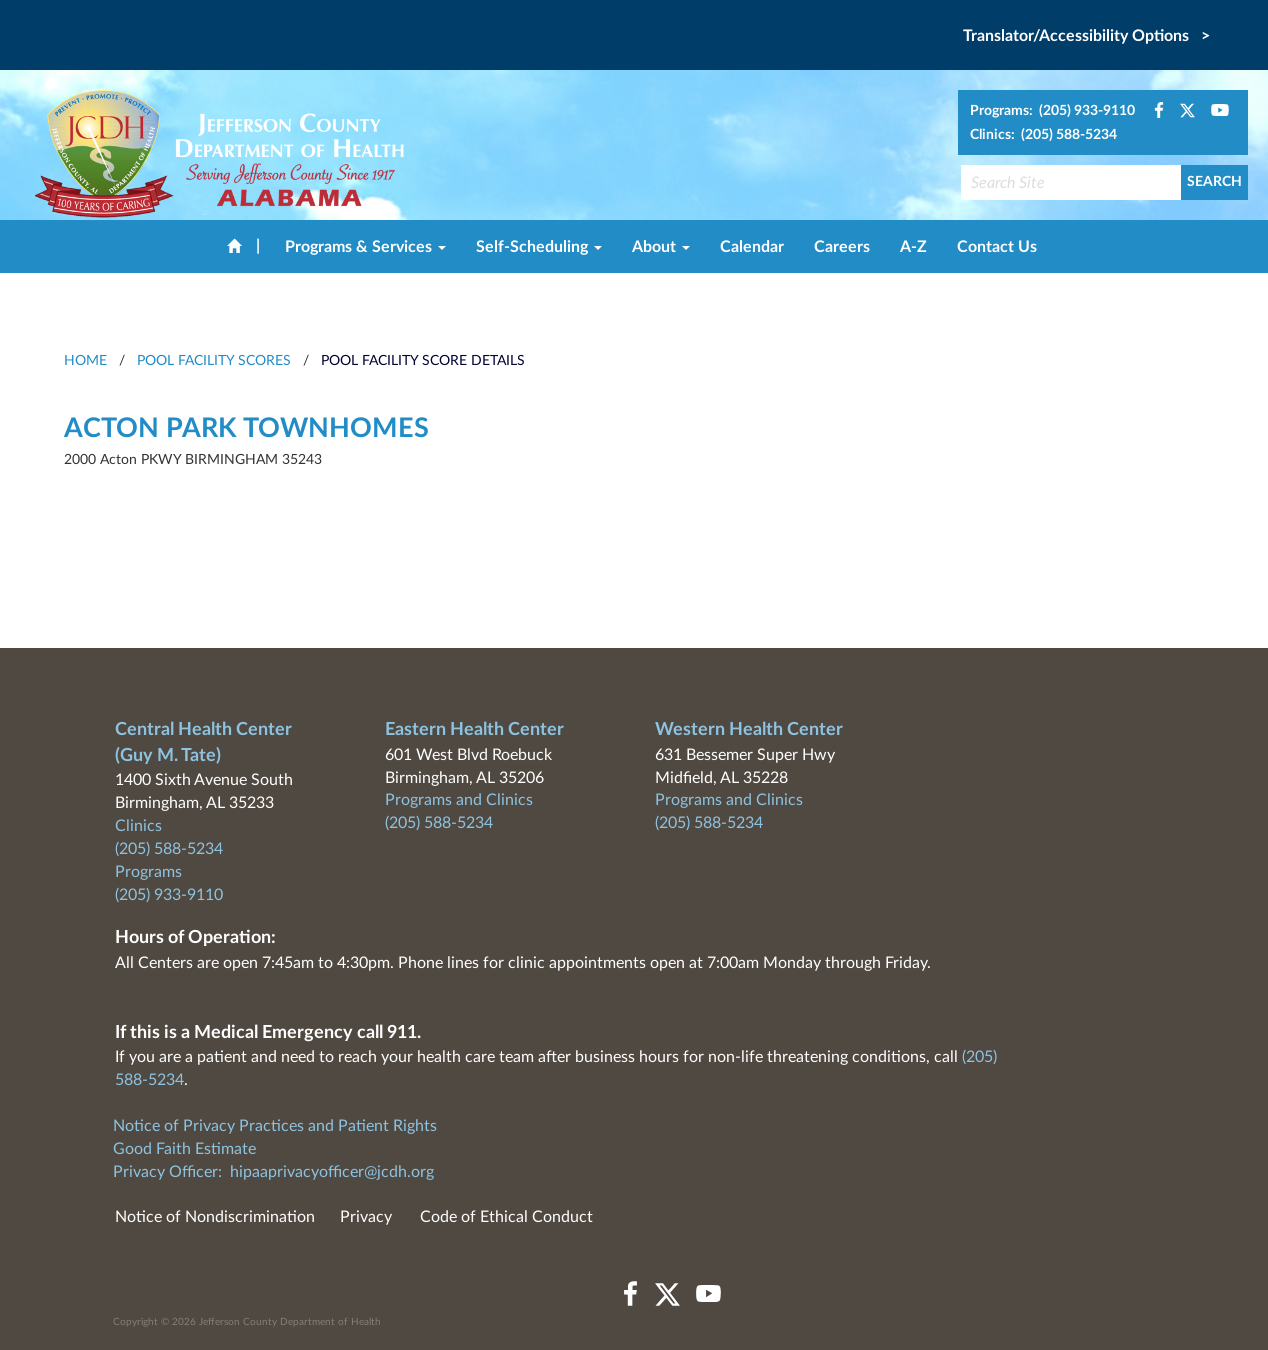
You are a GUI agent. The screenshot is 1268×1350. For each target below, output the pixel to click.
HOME (85, 361)
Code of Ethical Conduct (506, 1217)
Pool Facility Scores (214, 361)
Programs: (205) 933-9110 (1052, 111)
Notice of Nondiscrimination (215, 1217)
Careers (842, 247)
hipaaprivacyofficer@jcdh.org (332, 1172)
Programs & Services (365, 247)
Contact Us (997, 247)
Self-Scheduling (539, 247)
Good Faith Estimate (184, 1149)
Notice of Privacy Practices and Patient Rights (275, 1126)
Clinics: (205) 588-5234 (1043, 135)
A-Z (913, 247)
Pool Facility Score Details (423, 361)
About (661, 247)
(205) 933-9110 (169, 895)
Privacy (366, 1217)
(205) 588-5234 (169, 849)
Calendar (752, 247)
